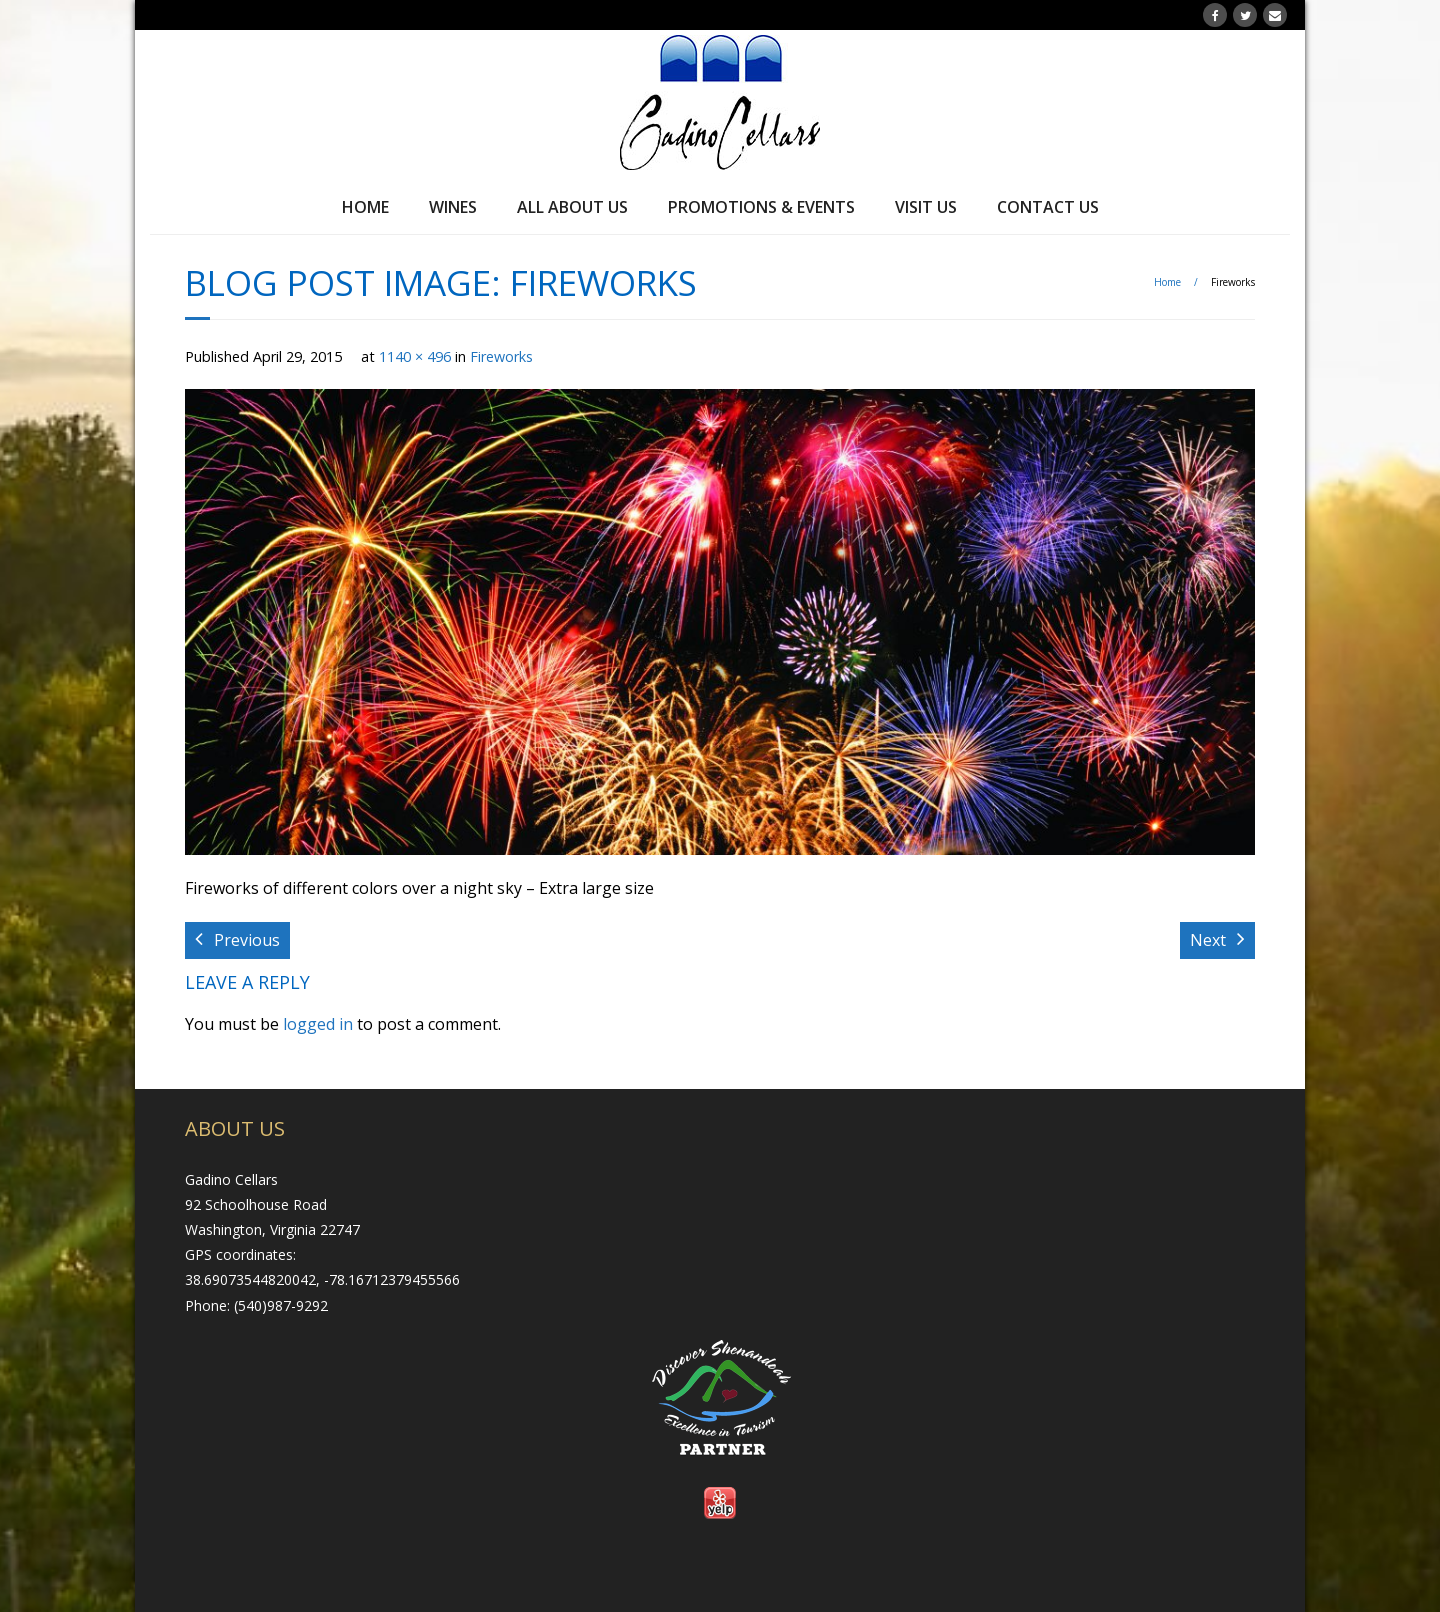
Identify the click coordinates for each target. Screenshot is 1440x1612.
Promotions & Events (761, 207)
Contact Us (1048, 207)
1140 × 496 (415, 356)
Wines (453, 207)
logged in (318, 1024)
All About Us (572, 207)
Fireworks (501, 356)
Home (365, 207)
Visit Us (926, 207)
